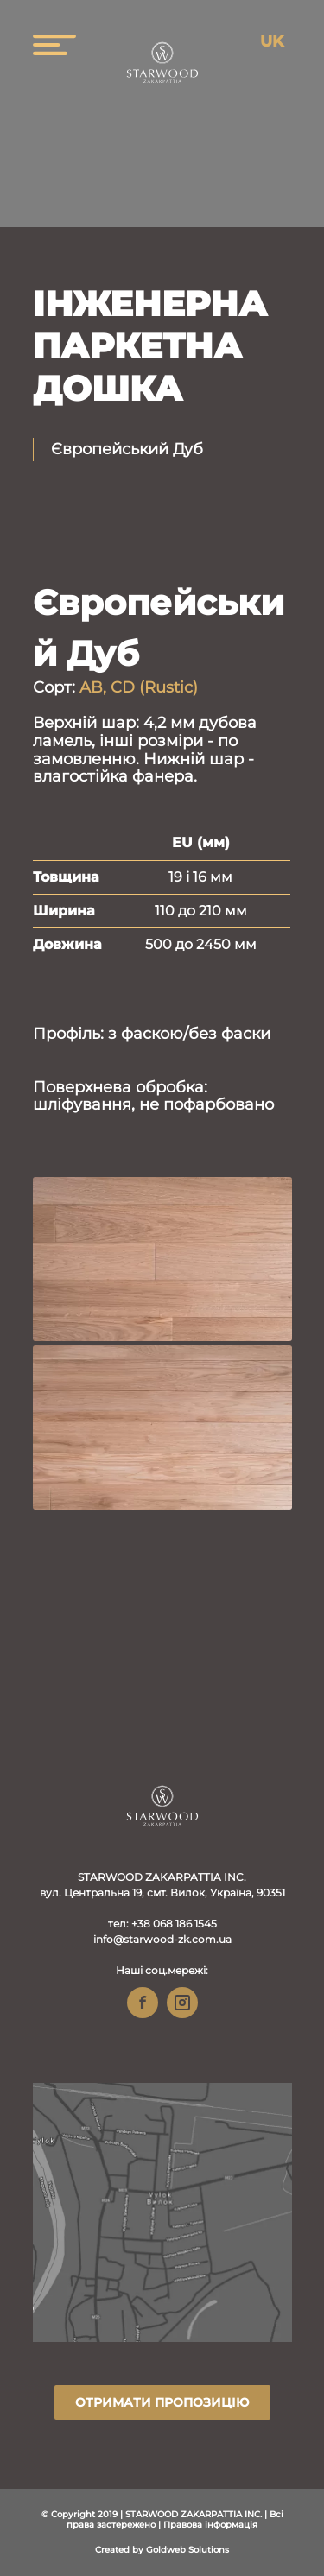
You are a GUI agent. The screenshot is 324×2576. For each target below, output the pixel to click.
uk (271, 41)
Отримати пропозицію (162, 2402)
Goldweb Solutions (187, 2549)
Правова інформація (210, 2524)
